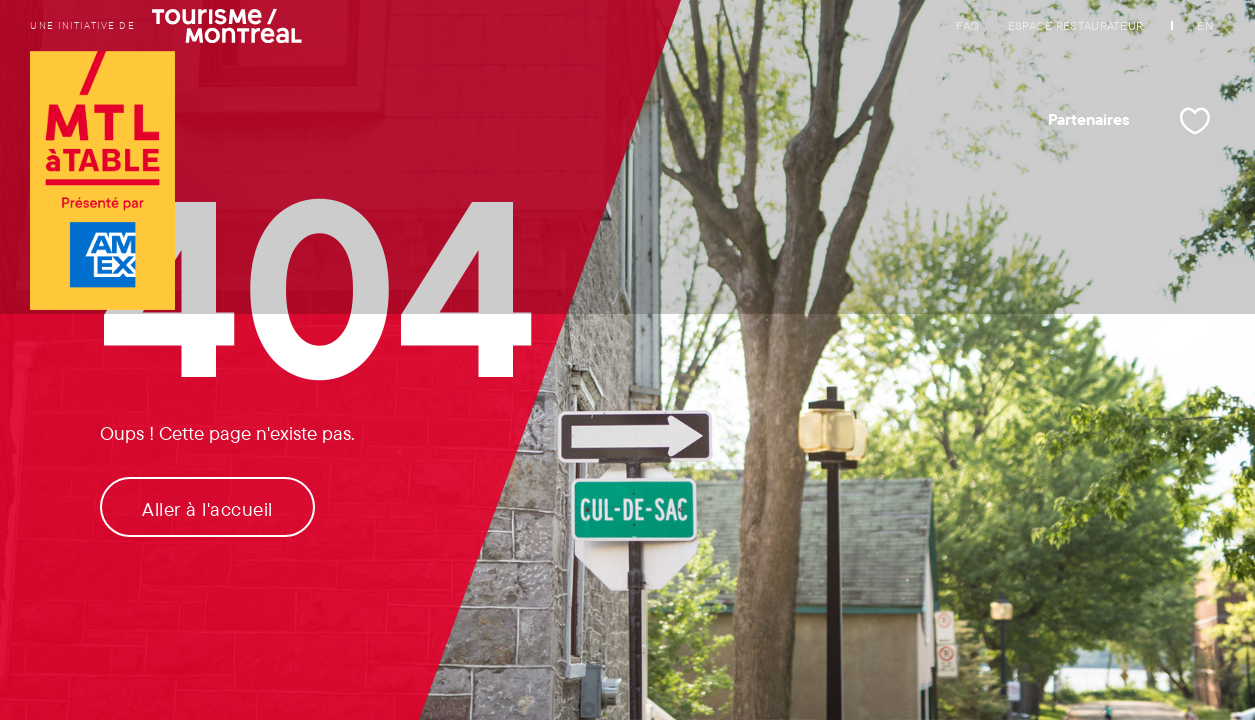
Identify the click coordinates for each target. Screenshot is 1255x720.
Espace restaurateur (1076, 25)
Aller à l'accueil (207, 509)
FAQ (968, 25)
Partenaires (1089, 119)
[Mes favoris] (1195, 121)
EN (1205, 25)
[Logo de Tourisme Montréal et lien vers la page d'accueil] (102, 182)
